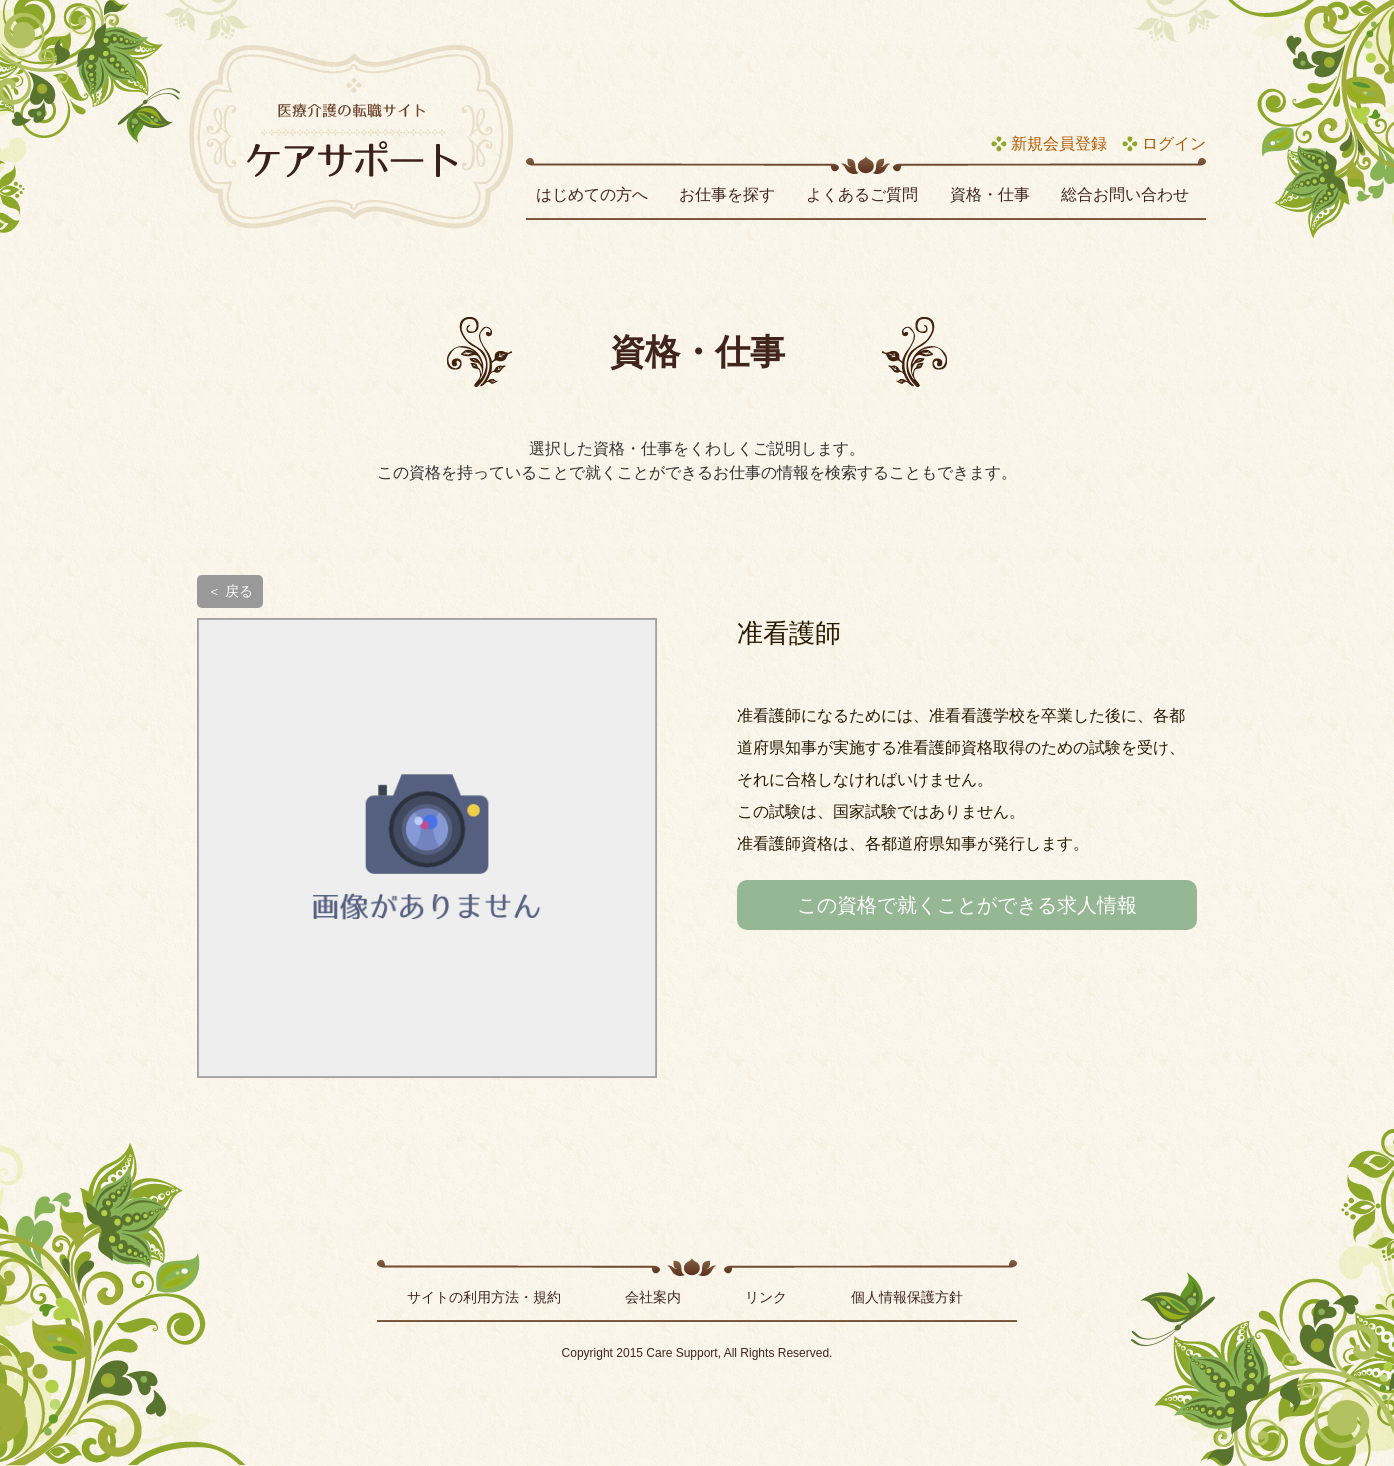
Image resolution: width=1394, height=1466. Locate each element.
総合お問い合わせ (1125, 194)
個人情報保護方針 (907, 1297)
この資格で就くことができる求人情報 (967, 905)
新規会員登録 (1059, 143)
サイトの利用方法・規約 (484, 1297)
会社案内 (653, 1297)
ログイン (1174, 143)
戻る (239, 591)
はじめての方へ (592, 194)
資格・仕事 (990, 194)
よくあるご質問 (862, 194)
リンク (766, 1297)
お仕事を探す (727, 194)
